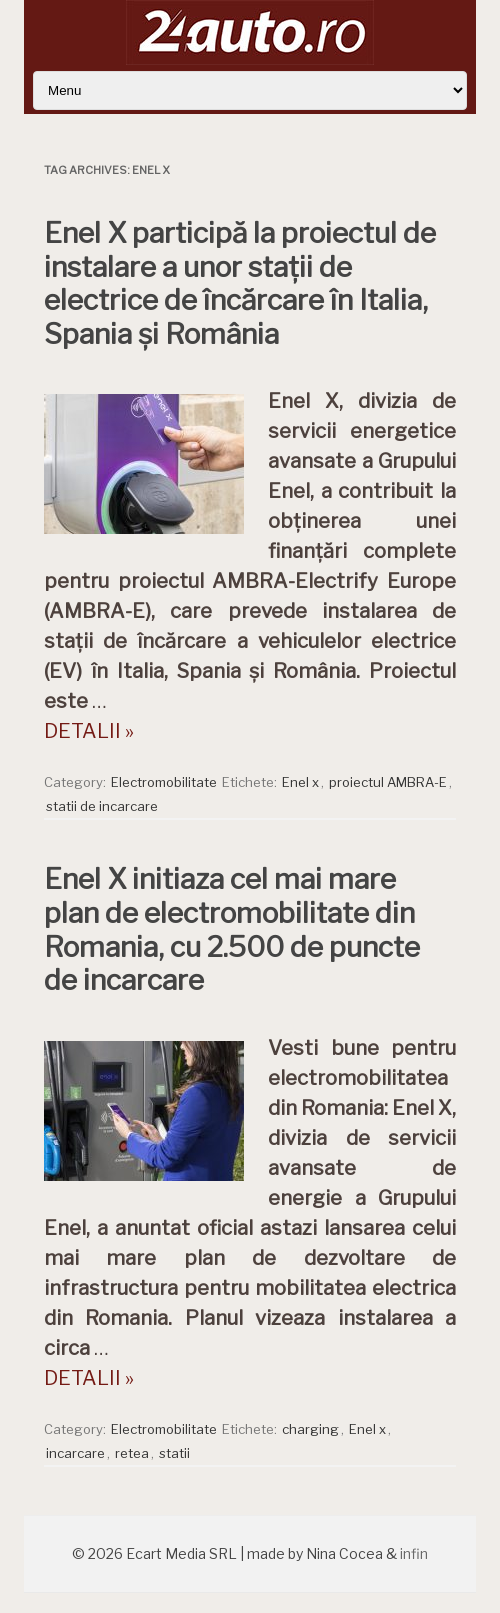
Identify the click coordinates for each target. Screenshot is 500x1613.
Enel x (300, 782)
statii (174, 1453)
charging (310, 1429)
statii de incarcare (102, 806)
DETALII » (89, 731)
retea (132, 1453)
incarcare (75, 1453)
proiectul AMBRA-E (388, 782)
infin (414, 1553)
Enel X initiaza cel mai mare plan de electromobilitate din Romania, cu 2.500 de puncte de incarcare (232, 929)
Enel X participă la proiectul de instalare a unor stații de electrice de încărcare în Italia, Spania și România (240, 283)
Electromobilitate (164, 782)
